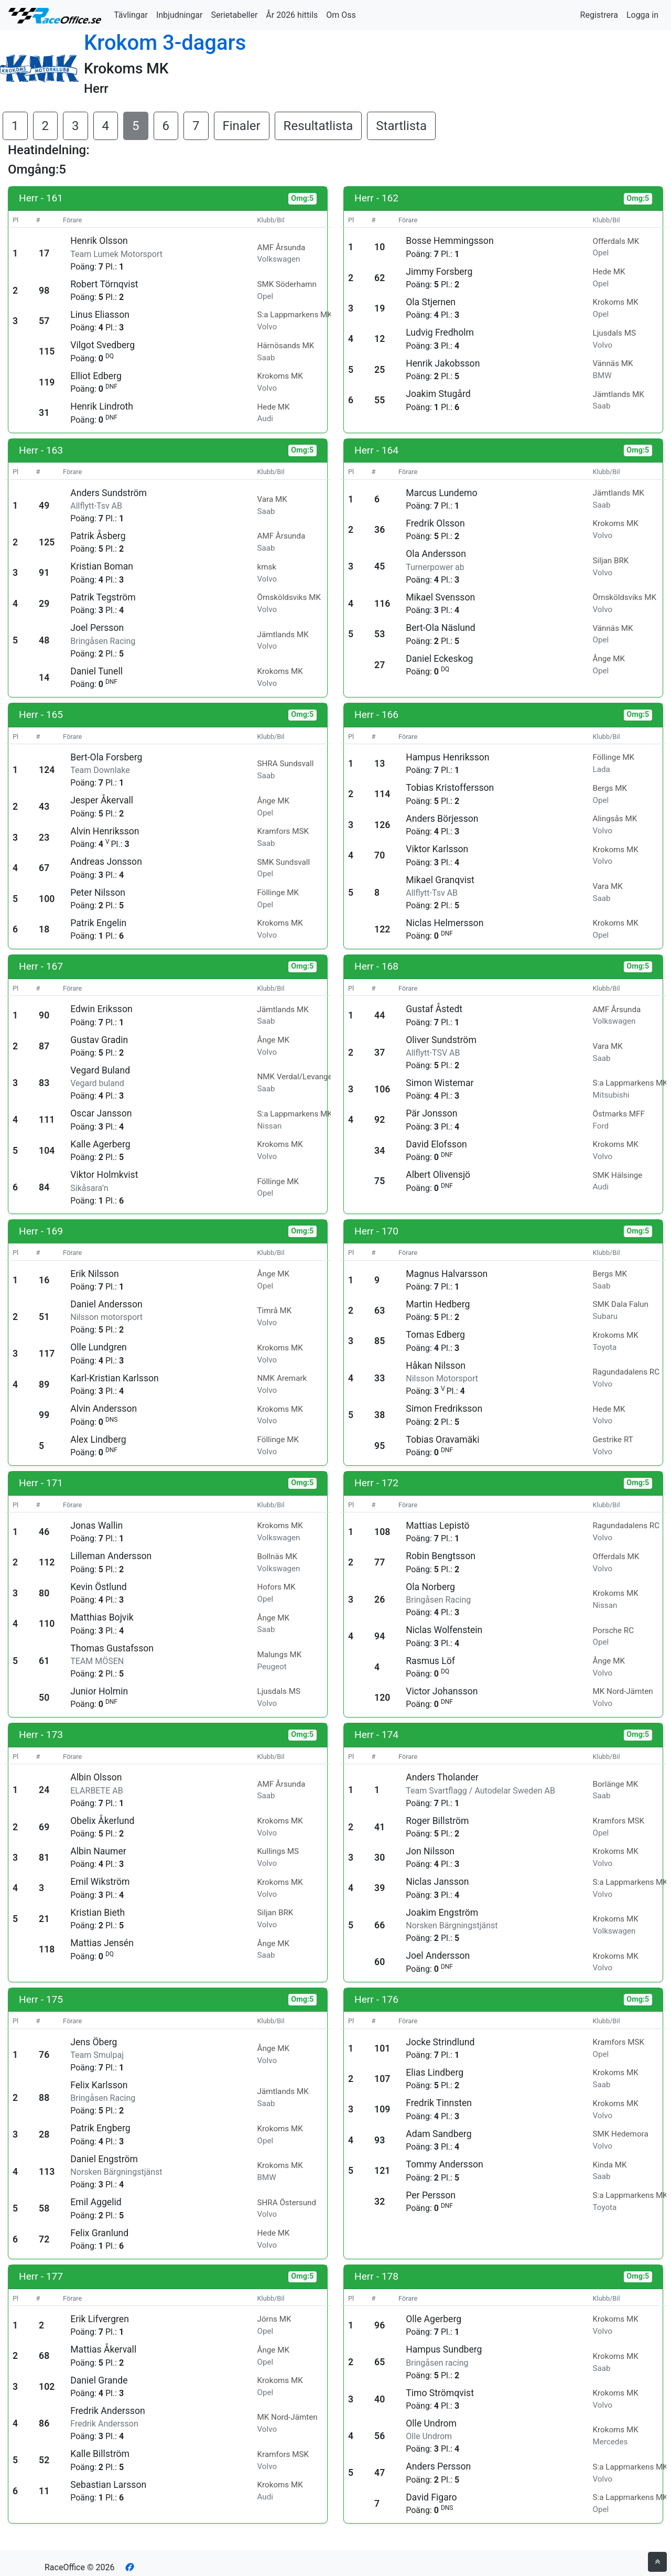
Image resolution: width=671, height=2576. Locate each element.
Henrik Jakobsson (443, 363)
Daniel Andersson (106, 1304)
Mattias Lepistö (437, 1525)
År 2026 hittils (292, 15)
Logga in (642, 15)
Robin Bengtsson (440, 1556)
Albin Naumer (98, 1851)
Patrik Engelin (98, 923)
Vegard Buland (100, 1070)
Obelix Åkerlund (102, 1821)
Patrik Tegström (102, 597)
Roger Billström (437, 1821)
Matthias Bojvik (101, 1617)
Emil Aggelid (95, 2202)
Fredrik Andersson (107, 2411)
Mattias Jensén (102, 1943)
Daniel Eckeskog (439, 658)
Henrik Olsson (98, 240)
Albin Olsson (96, 1777)
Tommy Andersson (444, 2164)
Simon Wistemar (439, 1083)
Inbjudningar (179, 15)
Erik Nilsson (94, 1274)
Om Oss (341, 15)
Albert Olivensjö (438, 1174)
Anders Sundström (108, 493)
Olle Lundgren (98, 1347)
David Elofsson (436, 1144)
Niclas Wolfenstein (444, 1630)
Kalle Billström (99, 2454)
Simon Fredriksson (444, 1408)
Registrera (599, 15)
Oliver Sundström (441, 1040)
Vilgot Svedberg (102, 345)
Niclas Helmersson (444, 923)
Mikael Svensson (440, 597)
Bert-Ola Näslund (440, 627)
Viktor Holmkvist (104, 1174)
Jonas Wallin (96, 1525)
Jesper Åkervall (101, 800)
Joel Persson (97, 627)
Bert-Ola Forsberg (106, 757)
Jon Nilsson (430, 1851)
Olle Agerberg (433, 2319)
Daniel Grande (98, 2380)
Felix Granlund (99, 2233)
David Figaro (431, 2497)
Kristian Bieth (97, 1912)
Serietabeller (234, 15)
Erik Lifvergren (99, 2319)
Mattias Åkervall (103, 2349)
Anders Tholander (442, 1777)
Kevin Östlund (98, 1587)
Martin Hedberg (438, 1304)
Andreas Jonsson (106, 861)
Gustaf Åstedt (434, 1009)
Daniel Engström (104, 2159)
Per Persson (431, 2195)
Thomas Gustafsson (112, 1648)
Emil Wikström (99, 1881)
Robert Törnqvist (104, 284)
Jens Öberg (93, 2042)
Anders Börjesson (442, 818)
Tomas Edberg (435, 1334)
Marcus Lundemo (441, 493)
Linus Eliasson (99, 314)
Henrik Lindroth (101, 406)
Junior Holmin (99, 1691)
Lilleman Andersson (110, 1556)
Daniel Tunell (96, 671)
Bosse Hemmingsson (449, 240)
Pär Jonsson (431, 1113)
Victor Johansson (442, 1691)
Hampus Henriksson (447, 757)
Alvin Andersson (103, 1408)
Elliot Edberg (96, 376)
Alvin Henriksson (104, 831)
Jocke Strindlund (440, 2042)
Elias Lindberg (434, 2072)
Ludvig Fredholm (440, 332)
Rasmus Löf (430, 1661)
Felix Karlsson (98, 2085)
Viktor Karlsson (437, 849)
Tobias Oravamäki (442, 1439)
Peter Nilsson (97, 892)
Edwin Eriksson (101, 1009)
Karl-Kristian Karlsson (114, 1378)
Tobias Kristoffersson (450, 787)
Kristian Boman (101, 566)
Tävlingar (131, 15)
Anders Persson (438, 2466)
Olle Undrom (431, 2423)
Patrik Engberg (100, 2128)
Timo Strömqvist (440, 2393)
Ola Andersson (436, 554)
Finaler (242, 126)
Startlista (401, 126)
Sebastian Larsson (108, 2485)
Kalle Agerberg (100, 1144)
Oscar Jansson (101, 1113)
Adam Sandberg (438, 2134)
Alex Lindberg (98, 1439)
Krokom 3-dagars (165, 42)
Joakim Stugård (438, 394)
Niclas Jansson (437, 1881)
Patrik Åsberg (97, 536)
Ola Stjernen (431, 302)
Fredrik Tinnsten (439, 2103)
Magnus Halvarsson (447, 1274)
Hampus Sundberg (444, 2349)
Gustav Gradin (99, 1040)
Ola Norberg (430, 1587)
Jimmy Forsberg (439, 271)
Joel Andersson (438, 1955)
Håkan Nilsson (436, 1365)
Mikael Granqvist (440, 880)
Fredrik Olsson (435, 523)
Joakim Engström (442, 1912)
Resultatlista (318, 126)
